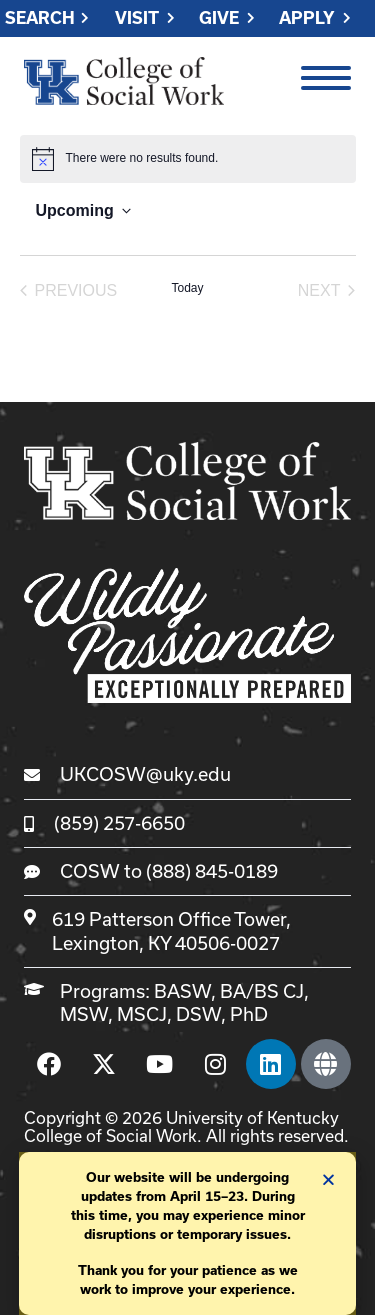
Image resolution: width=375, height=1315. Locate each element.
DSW (198, 1014)
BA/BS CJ (262, 991)
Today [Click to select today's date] (187, 288)
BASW (182, 991)
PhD (249, 1014)
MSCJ (142, 1014)
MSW (84, 1014)
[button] (328, 1179)
